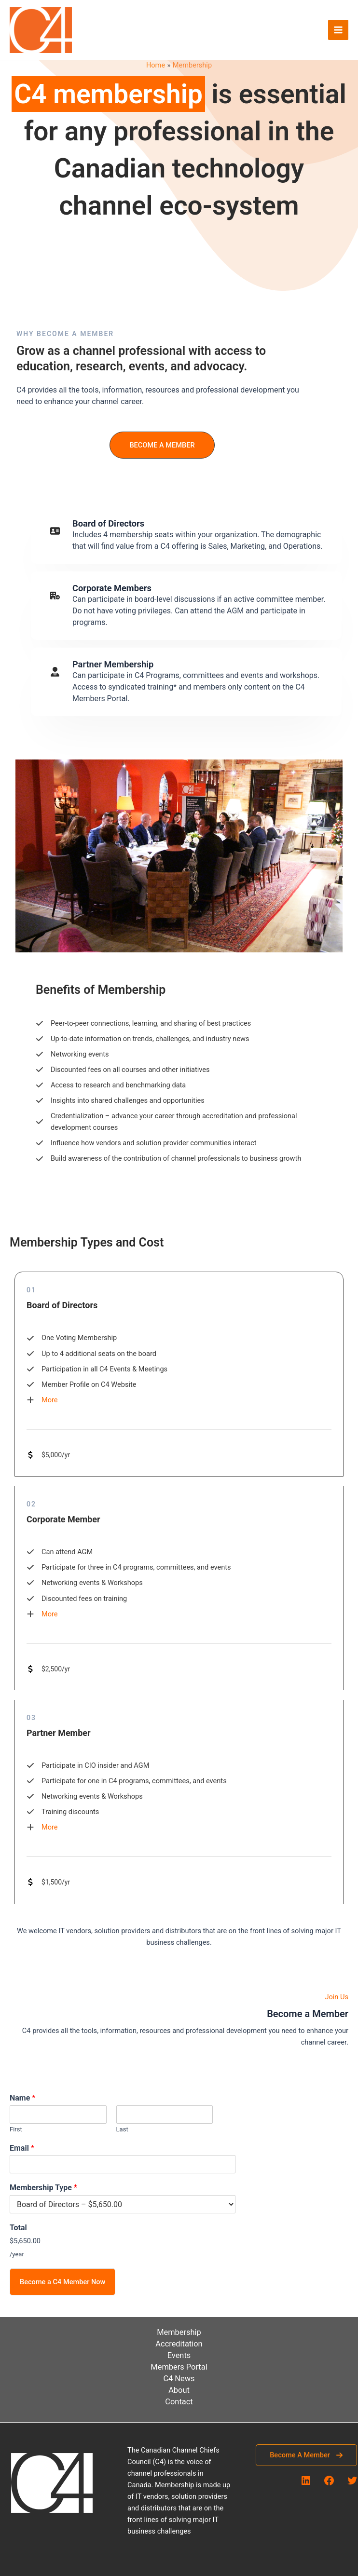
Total (18, 2227)
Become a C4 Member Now (62, 2282)
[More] (42, 1400)
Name (22, 2097)
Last (122, 2129)
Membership (179, 2332)
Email (22, 2148)
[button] (162, 445)
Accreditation (178, 2343)
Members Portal (179, 2367)
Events (179, 2355)
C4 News (178, 2378)
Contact (179, 2401)
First (16, 2129)
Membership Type (43, 2187)
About (179, 2390)
